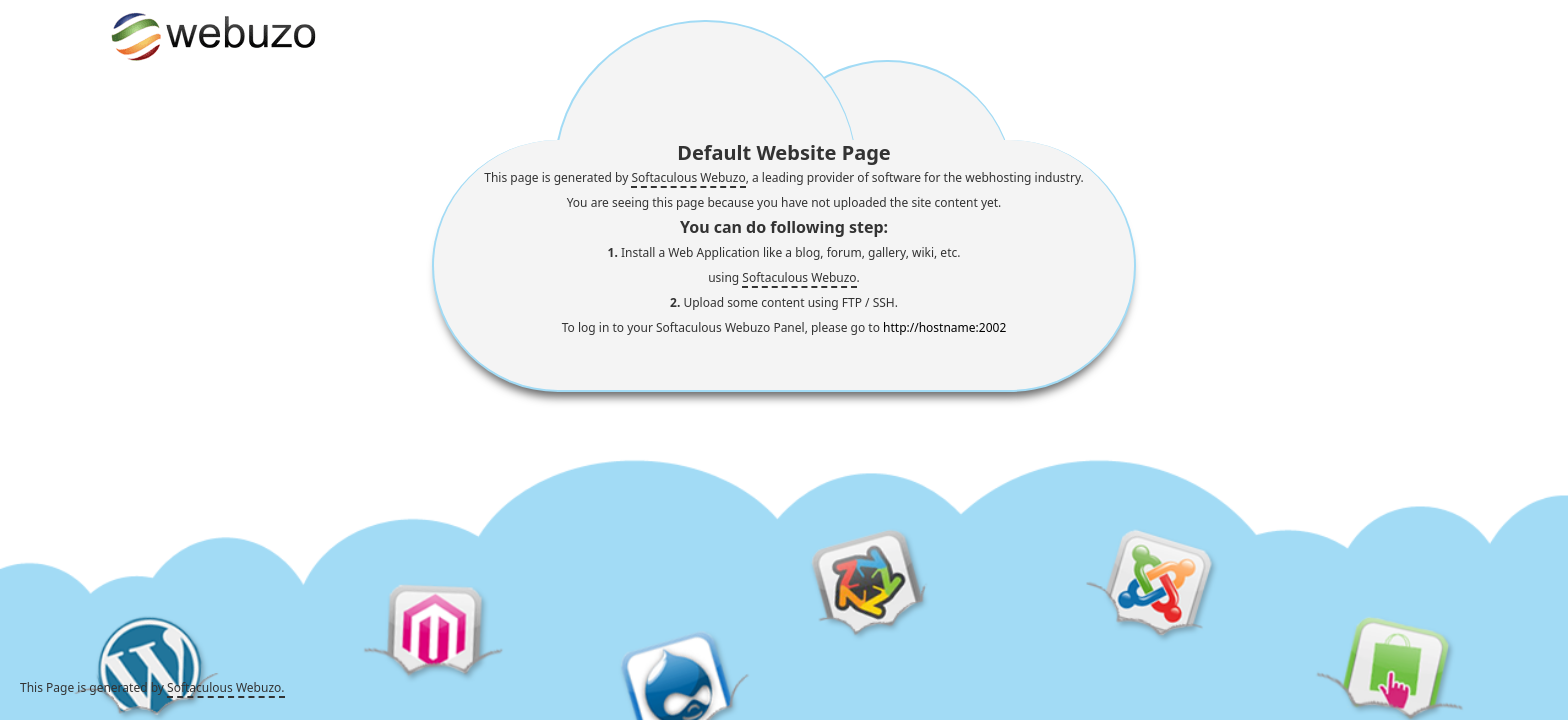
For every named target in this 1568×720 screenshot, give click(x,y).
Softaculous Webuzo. (225, 687)
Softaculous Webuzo (688, 177)
